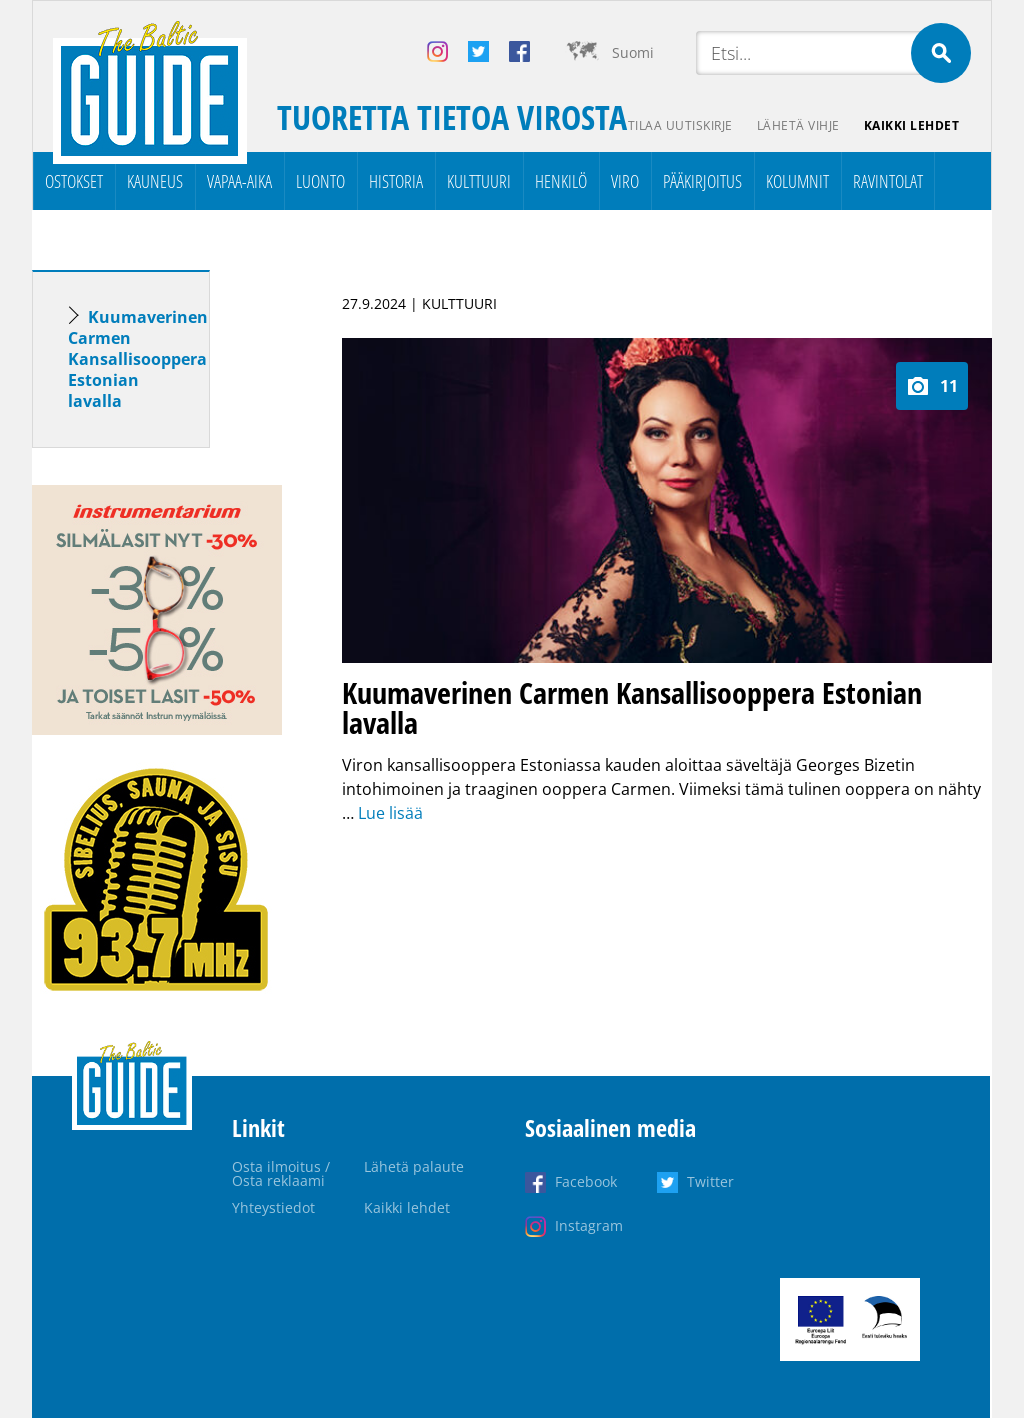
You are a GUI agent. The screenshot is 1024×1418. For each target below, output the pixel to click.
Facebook (586, 1181)
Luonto (320, 181)
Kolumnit (797, 181)
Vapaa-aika (239, 181)
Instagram (589, 1225)
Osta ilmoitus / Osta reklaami (281, 1173)
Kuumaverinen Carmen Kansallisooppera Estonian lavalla (138, 359)
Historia (396, 181)
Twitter (710, 1181)
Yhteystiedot (273, 1207)
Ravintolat (888, 181)
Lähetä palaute (414, 1166)
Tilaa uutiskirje (680, 125)
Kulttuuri (479, 181)
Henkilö (561, 181)
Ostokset (74, 181)
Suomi (633, 52)
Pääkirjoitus (702, 181)
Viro (625, 181)
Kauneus (155, 181)
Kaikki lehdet (912, 125)
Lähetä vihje (798, 125)
